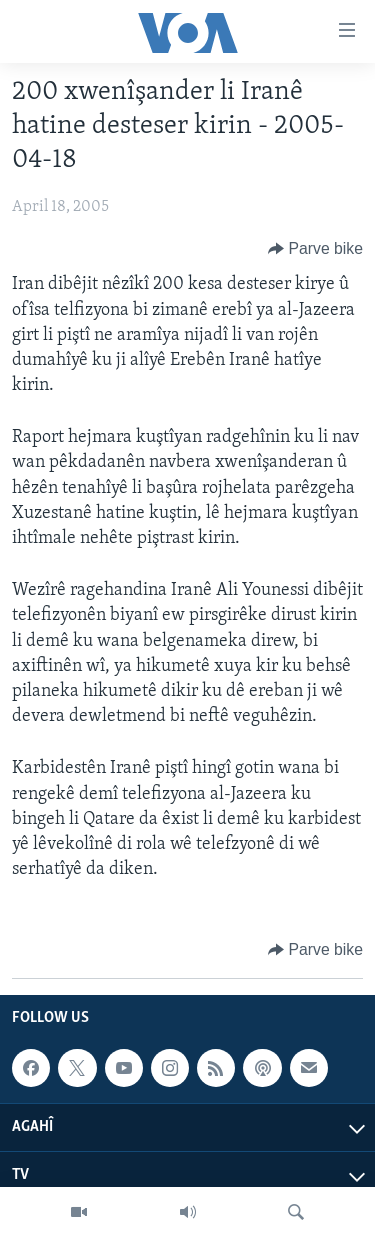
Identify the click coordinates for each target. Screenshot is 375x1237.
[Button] (315, 249)
